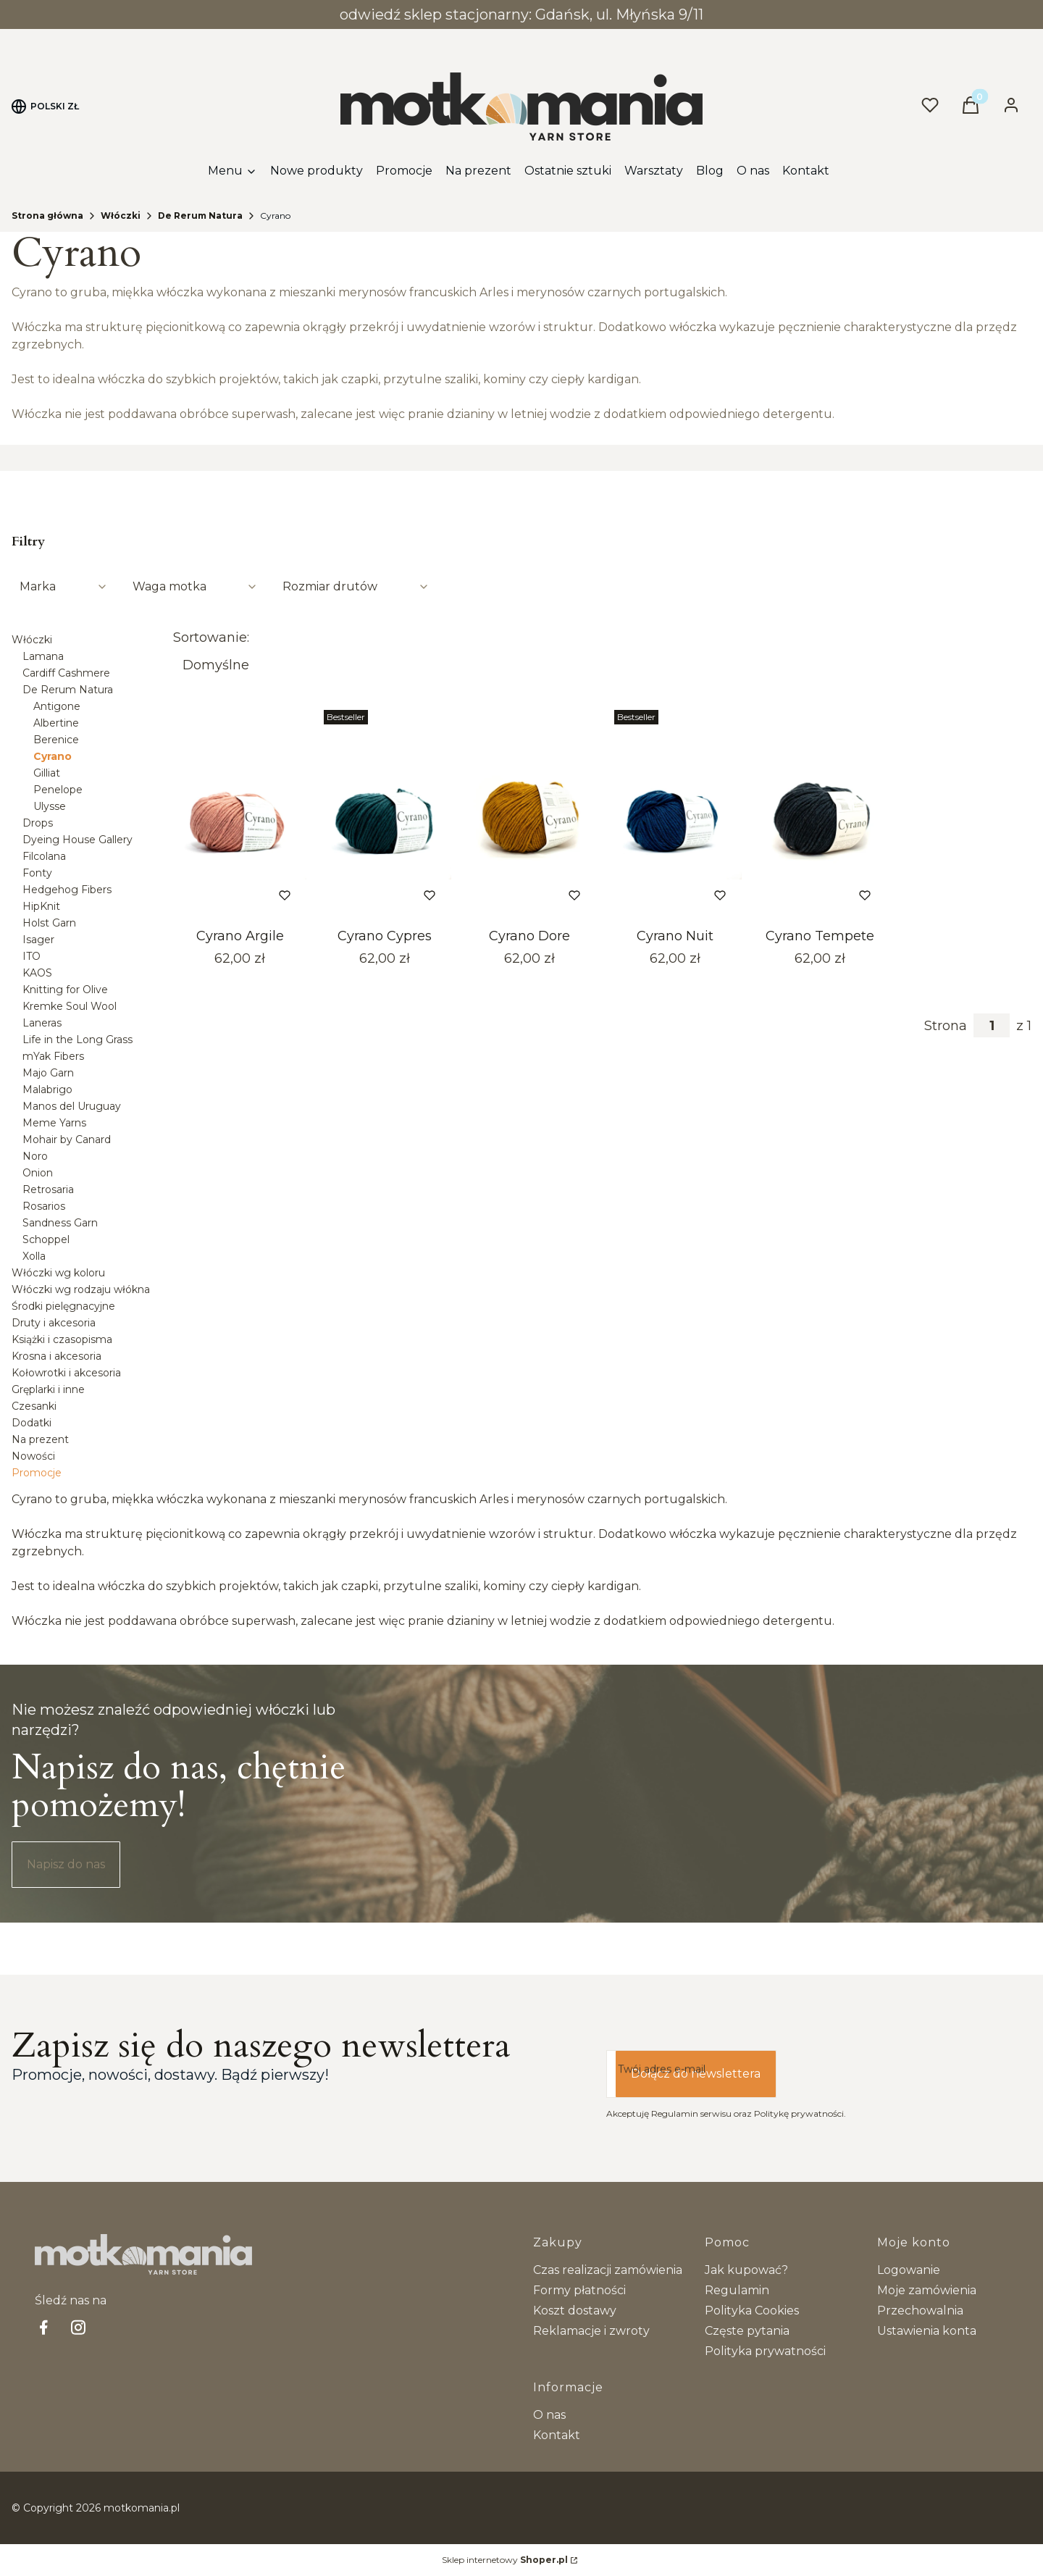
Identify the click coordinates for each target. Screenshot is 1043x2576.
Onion (37, 1172)
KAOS (37, 972)
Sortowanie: (211, 637)
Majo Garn (48, 1072)
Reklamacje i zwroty (591, 2331)
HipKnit (41, 906)
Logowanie (908, 2270)
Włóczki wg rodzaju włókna (81, 1289)
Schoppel (46, 1239)
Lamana (43, 656)
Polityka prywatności (765, 2351)
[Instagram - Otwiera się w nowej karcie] (78, 2327)
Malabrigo (47, 1089)
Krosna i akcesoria (56, 1356)
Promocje (37, 1472)
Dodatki (31, 1422)
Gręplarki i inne (48, 1389)
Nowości (33, 1456)
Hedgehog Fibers (67, 889)
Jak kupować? (746, 2270)
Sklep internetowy (505, 2559)
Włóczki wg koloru (58, 1272)
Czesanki (34, 1406)
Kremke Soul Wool (69, 1006)
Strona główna (47, 215)
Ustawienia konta (926, 2331)
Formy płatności (579, 2290)
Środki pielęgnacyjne (63, 1306)
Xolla (34, 1256)
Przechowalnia (920, 2310)
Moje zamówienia (926, 2290)
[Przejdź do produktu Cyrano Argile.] (239, 812)
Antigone (56, 706)
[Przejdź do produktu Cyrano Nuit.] (675, 812)
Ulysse (49, 806)
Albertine (56, 722)
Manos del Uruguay (71, 1106)
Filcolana (44, 856)
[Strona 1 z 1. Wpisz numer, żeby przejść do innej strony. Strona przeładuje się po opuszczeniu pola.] (991, 1025)
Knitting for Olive (65, 989)
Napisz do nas (66, 1864)
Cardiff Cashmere (66, 672)
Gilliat (46, 772)
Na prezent (40, 1439)
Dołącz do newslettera (696, 2074)
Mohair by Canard (66, 1139)
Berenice (56, 739)
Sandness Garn (60, 1222)
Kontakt (556, 2435)
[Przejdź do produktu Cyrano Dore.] (529, 812)
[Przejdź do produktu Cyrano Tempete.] (820, 812)
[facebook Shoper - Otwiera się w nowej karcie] (43, 2327)
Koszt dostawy (574, 2310)
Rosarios (43, 1206)
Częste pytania (747, 2331)
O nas (549, 2415)
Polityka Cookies (752, 2310)
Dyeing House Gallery (77, 839)
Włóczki (121, 215)
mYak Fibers (53, 1056)
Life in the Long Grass (77, 1039)
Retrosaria (48, 1189)
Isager (38, 939)
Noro (35, 1156)
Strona (945, 1026)
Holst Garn (49, 922)
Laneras (42, 1022)
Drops (37, 822)
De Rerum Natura (200, 215)
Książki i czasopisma (62, 1339)
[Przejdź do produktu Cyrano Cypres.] (384, 812)
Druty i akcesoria (54, 1322)
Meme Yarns (54, 1122)
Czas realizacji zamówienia (607, 2270)
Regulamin (737, 2290)
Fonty (37, 872)
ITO (31, 956)
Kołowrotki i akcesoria (66, 1372)
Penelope (58, 789)
